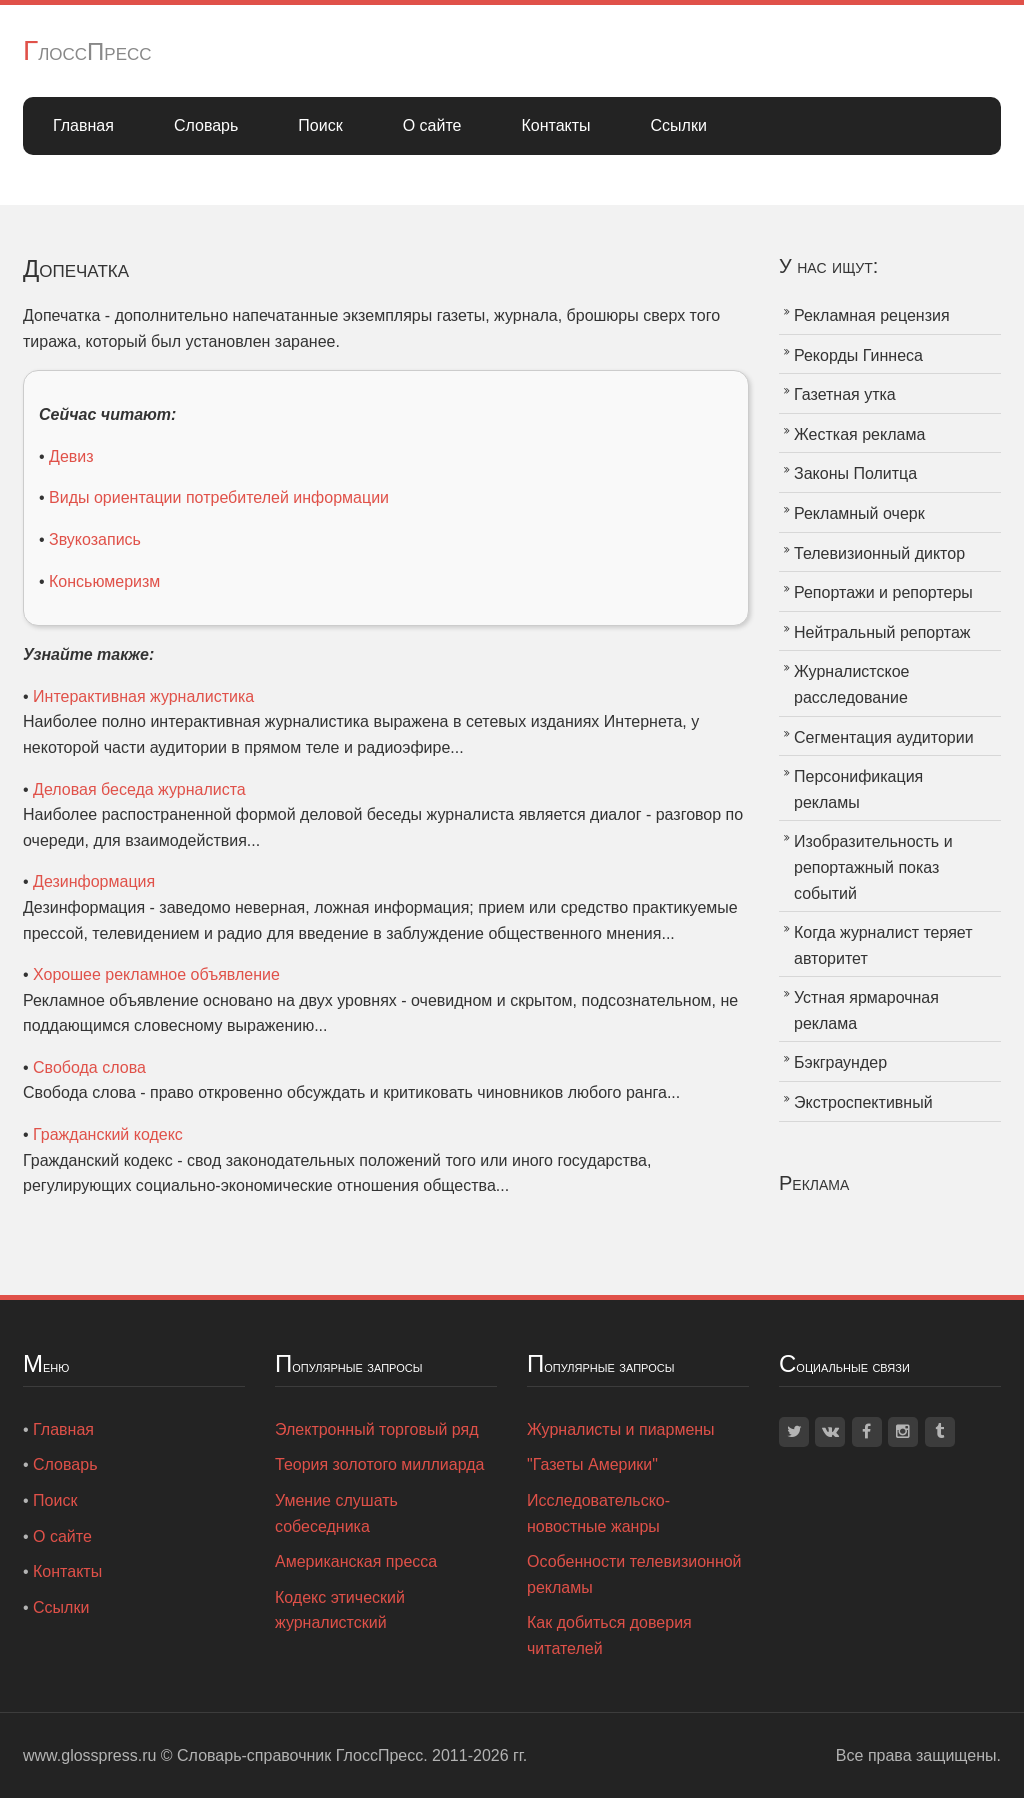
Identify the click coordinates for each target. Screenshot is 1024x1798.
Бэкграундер (840, 1062)
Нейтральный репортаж (882, 632)
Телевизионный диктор (879, 553)
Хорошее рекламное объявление (156, 974)
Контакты (555, 125)
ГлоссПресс (87, 51)
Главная (83, 125)
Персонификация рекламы (858, 789)
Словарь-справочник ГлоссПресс (300, 1755)
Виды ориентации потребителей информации (219, 497)
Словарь (206, 125)
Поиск (320, 125)
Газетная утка (845, 394)
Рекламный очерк (859, 513)
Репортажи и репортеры (883, 592)
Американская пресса (356, 1561)
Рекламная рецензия (872, 315)
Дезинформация (94, 881)
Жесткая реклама (859, 434)
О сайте (432, 125)
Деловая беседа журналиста (139, 789)
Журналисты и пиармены (621, 1429)
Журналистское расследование (851, 684)
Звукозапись (95, 539)
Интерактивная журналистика (143, 696)
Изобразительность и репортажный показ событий (873, 867)
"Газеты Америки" (592, 1464)
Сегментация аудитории (884, 737)
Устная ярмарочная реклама (866, 1010)
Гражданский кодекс (108, 1134)
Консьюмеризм (104, 581)
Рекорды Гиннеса (858, 355)
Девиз (71, 456)
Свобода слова (89, 1067)
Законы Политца (855, 473)
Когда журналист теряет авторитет (883, 945)
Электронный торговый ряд (377, 1429)
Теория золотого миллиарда (379, 1464)
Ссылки (679, 125)
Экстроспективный (863, 1102)
